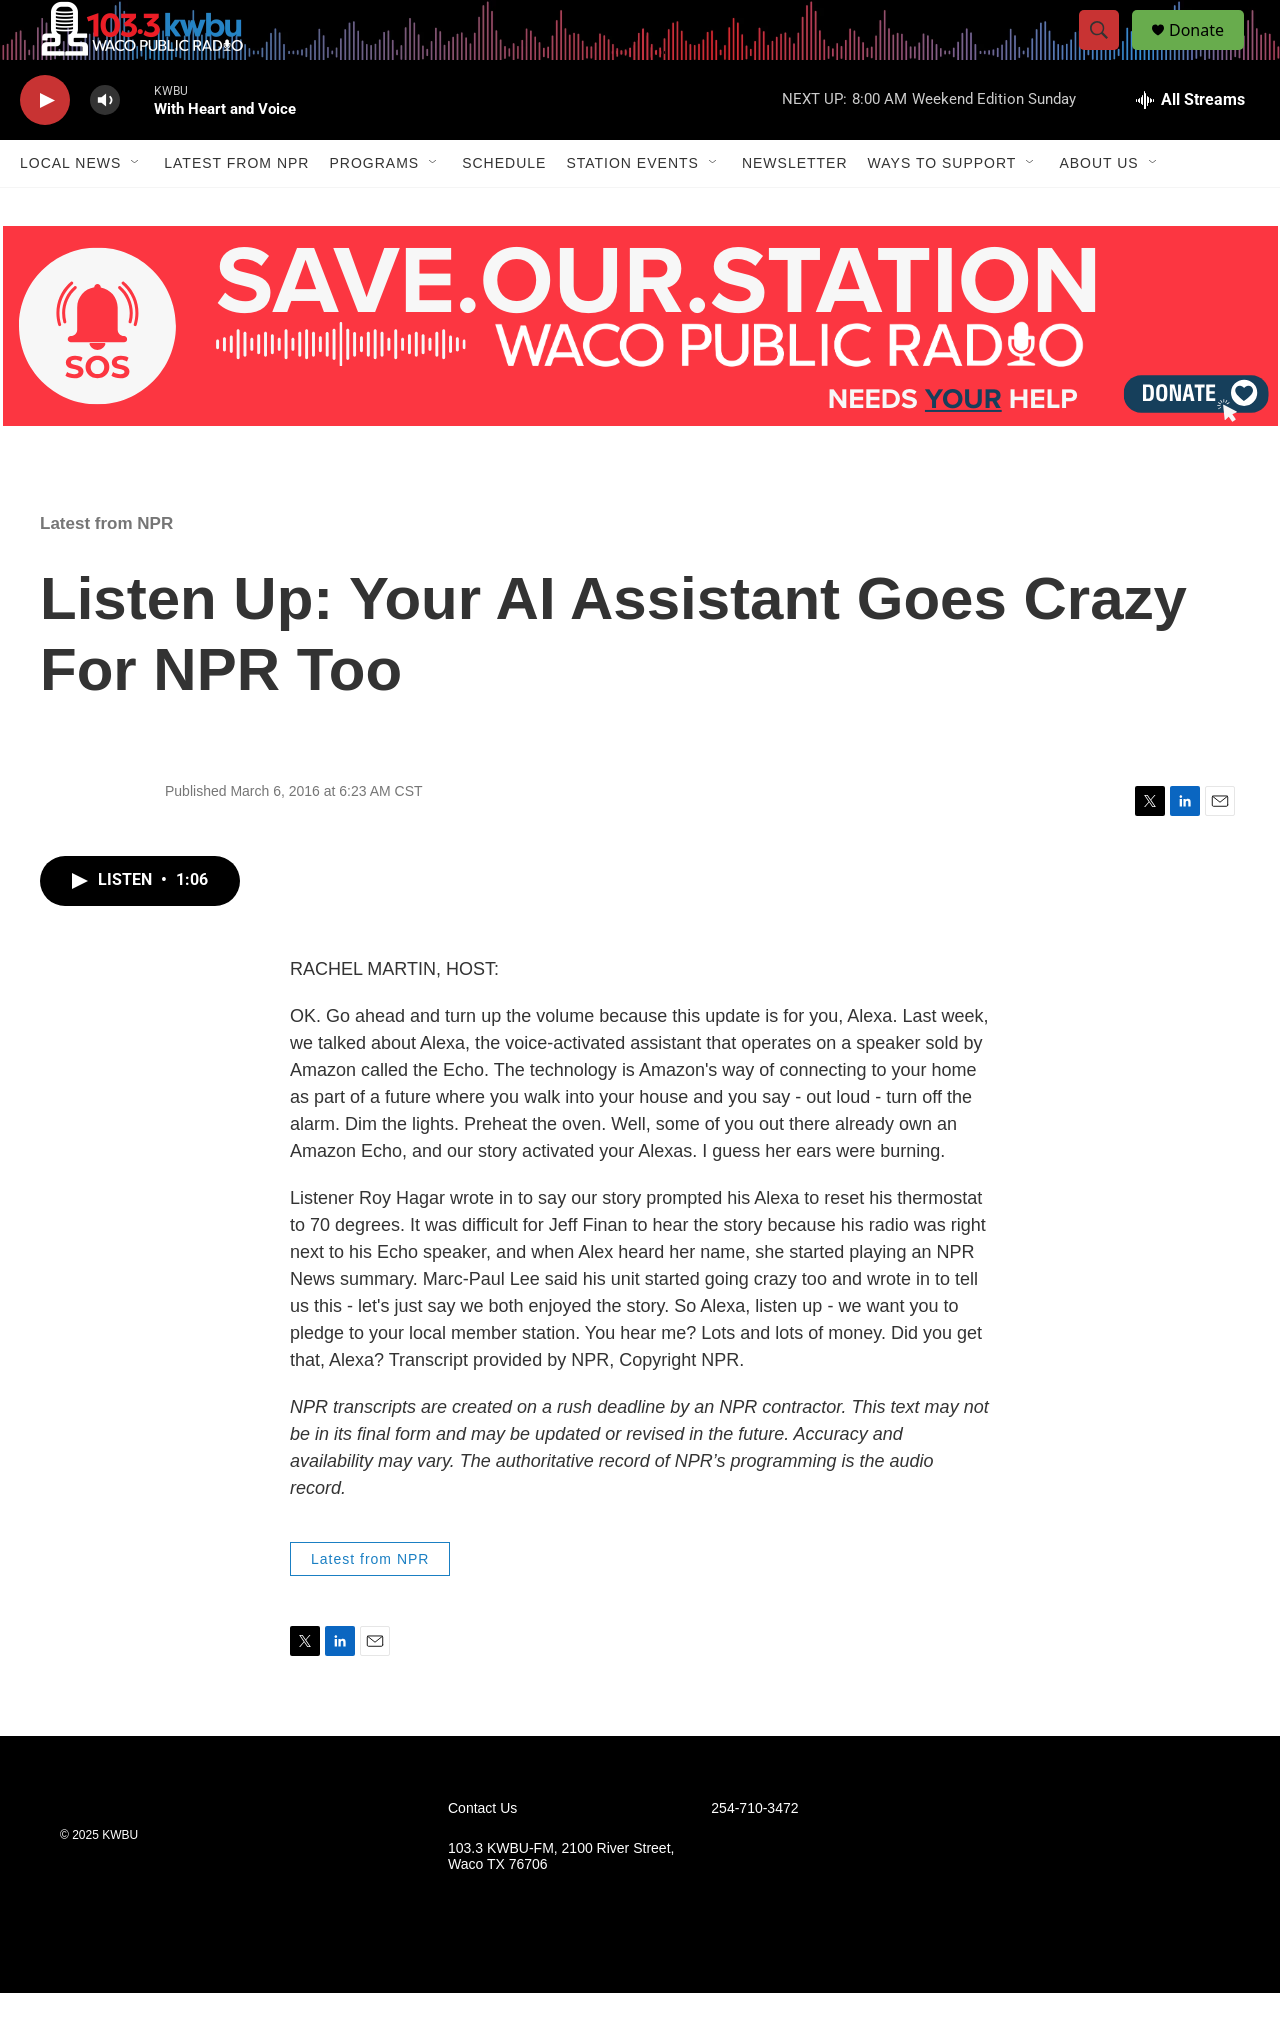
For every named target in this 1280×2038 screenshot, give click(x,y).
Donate (1209, 52)
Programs (374, 208)
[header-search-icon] (1108, 53)
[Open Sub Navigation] (136, 208)
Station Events (632, 208)
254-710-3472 (754, 1853)
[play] (45, 145)
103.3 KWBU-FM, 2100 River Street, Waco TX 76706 (561, 1901)
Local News (70, 208)
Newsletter (795, 208)
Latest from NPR (236, 208)
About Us (1098, 208)
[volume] (105, 145)
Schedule (504, 208)
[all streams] (1190, 145)
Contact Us (482, 1853)
